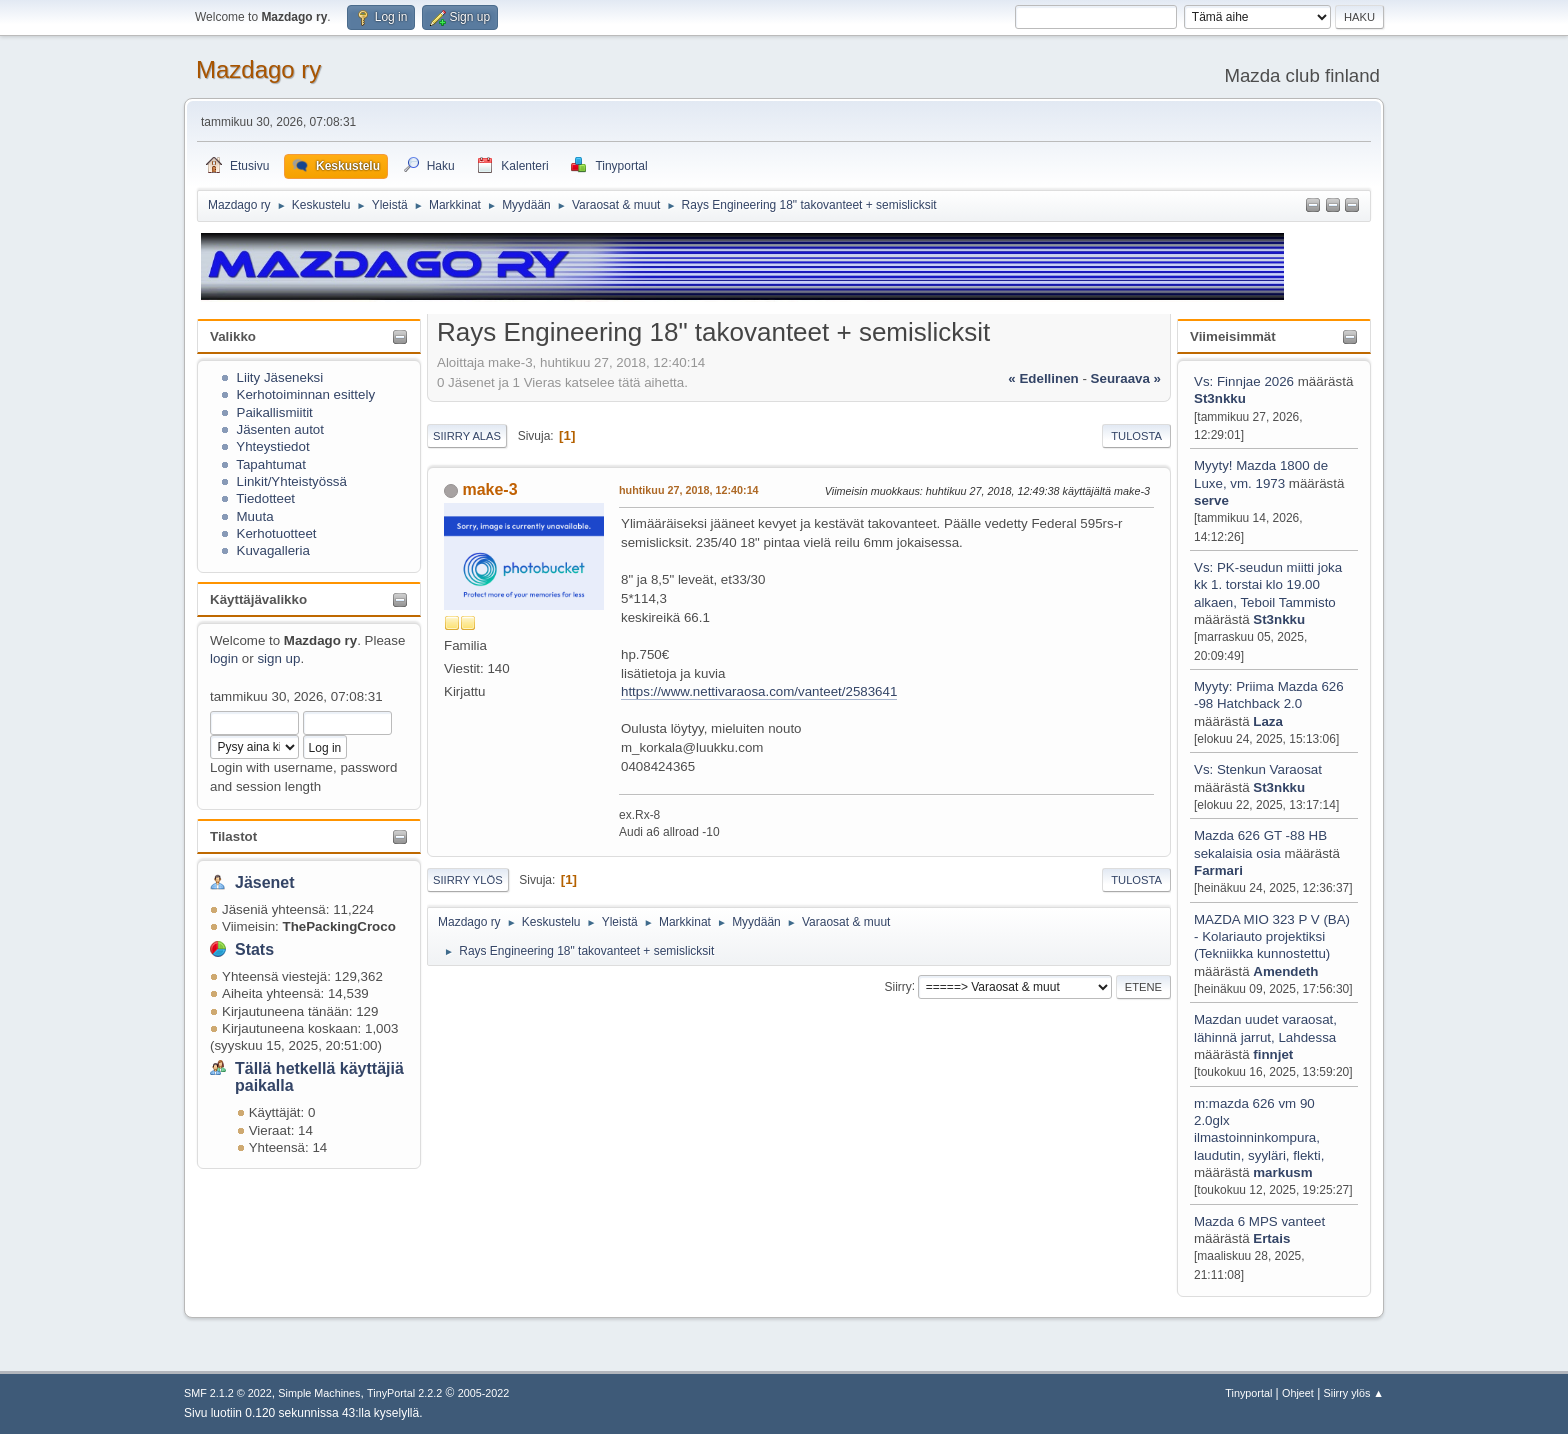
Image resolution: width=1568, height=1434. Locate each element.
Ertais (1271, 1238)
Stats (254, 949)
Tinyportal (1248, 1393)
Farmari (1218, 870)
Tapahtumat (271, 464)
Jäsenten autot (280, 429)
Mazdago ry (258, 69)
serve (1211, 500)
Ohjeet (1298, 1393)
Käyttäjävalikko (258, 599)
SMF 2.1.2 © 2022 (228, 1393)
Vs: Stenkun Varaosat (1258, 769)
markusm (1282, 1172)
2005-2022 (484, 1393)
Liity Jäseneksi (280, 377)
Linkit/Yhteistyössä (292, 481)
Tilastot (233, 836)
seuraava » (1126, 378)
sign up (278, 658)
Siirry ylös (468, 880)
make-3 (489, 489)
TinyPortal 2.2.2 (404, 1393)
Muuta (255, 516)
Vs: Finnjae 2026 (1244, 381)
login (224, 658)
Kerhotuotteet (277, 533)
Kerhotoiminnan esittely (306, 394)
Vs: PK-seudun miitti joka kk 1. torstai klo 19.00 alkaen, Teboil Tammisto (1268, 585)
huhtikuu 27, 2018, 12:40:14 (689, 490)
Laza (1268, 721)
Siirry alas (467, 436)
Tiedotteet (265, 498)
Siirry (897, 986)
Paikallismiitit (275, 412)
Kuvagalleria (273, 550)
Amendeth (1285, 971)
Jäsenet (265, 882)
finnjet (1273, 1054)
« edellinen (1043, 378)
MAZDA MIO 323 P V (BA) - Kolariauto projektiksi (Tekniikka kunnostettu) (1272, 937)
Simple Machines (319, 1393)
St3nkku (1220, 398)
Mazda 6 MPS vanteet (1259, 1221)
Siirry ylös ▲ (1354, 1393)
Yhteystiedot (272, 446)
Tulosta (1136, 436)
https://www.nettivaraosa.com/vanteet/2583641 (759, 691)
